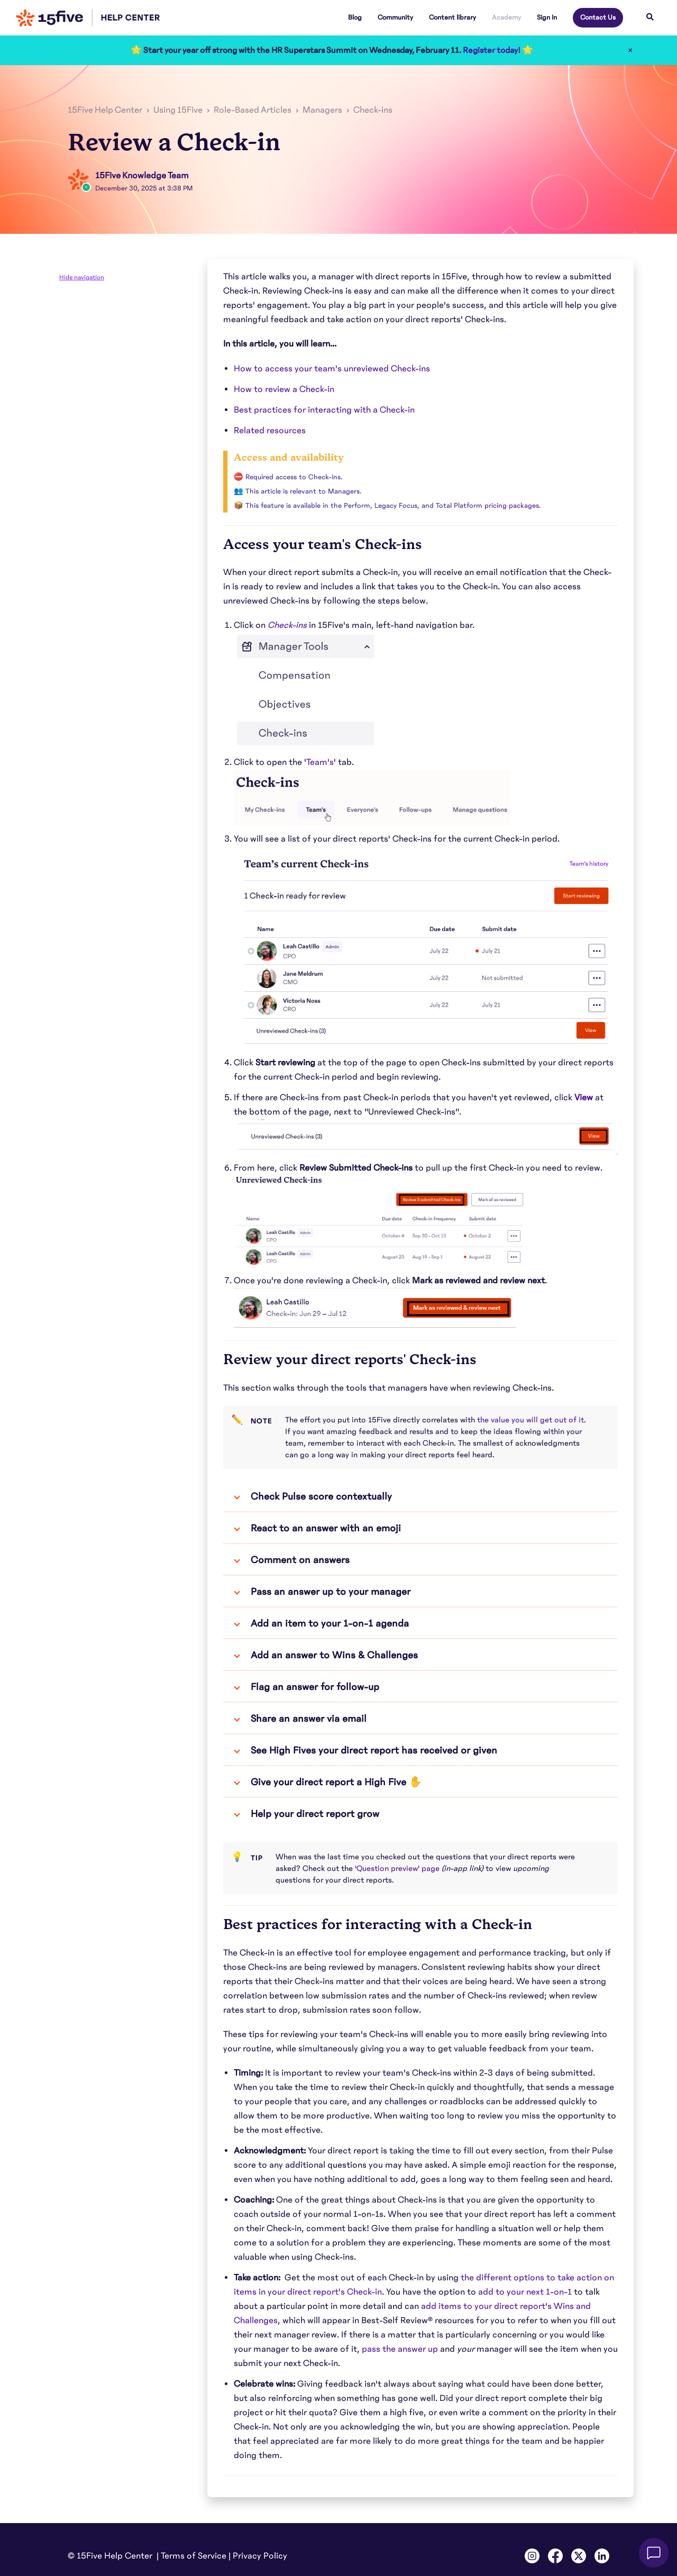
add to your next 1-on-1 (525, 2292)
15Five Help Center (105, 110)
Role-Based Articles (252, 110)
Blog (355, 17)
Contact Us (598, 17)
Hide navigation (81, 277)
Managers (322, 110)
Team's (320, 762)
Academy (506, 17)
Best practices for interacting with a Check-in (324, 410)
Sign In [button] (547, 17)
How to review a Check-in (284, 389)
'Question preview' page (397, 1868)
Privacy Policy (260, 2556)
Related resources (270, 430)
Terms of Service (193, 2556)
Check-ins (372, 110)
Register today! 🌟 (498, 50)
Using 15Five (178, 110)
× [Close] (630, 50)
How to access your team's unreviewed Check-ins (332, 368)
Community (395, 17)
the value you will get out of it (530, 1419)
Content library (452, 17)
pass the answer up (400, 2349)
